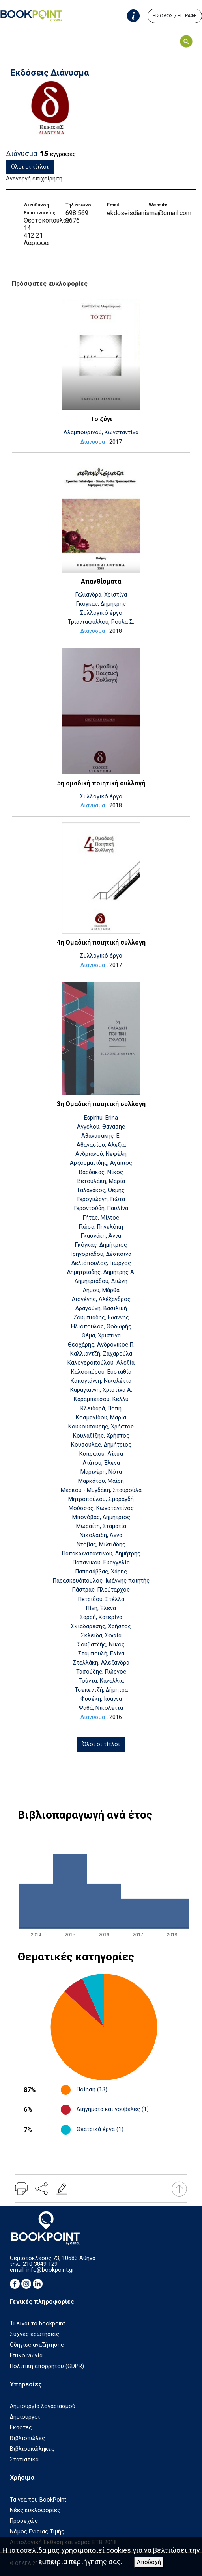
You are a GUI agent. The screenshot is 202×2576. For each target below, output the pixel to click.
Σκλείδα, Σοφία (101, 1635)
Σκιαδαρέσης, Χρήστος (101, 1626)
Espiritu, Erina (101, 1117)
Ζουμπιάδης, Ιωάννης (101, 1317)
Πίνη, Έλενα (101, 1608)
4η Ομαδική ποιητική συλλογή (101, 942)
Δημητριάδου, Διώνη (101, 1281)
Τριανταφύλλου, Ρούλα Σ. (101, 622)
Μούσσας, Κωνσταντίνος (101, 1508)
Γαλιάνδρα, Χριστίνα (101, 594)
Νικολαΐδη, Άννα (101, 1535)
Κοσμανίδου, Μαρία (101, 1417)
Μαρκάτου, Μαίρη (101, 1481)
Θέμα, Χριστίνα (101, 1335)
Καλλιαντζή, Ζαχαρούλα (101, 1353)
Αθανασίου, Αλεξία (101, 1145)
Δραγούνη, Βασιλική (101, 1308)
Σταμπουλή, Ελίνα (101, 1653)
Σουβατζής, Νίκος (101, 1644)
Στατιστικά (24, 2459)
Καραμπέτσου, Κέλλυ (101, 1399)
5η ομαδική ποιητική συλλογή (101, 783)
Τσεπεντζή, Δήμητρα (101, 1690)
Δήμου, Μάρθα (101, 1290)
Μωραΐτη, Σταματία (101, 1526)
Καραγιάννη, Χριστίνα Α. (101, 1390)
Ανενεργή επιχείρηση (34, 178)
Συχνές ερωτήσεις (34, 2334)
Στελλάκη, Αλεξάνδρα (101, 1662)
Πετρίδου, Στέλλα (101, 1599)
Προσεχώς (24, 2521)
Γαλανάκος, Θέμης (101, 1190)
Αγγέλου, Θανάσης (101, 1126)
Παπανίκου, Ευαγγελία (101, 1562)
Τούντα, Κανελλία (101, 1681)
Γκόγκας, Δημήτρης (101, 604)
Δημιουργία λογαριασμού (42, 2406)
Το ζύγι (101, 419)
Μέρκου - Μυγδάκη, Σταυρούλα (101, 1490)
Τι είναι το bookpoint (37, 2323)
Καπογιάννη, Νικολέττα (101, 1381)
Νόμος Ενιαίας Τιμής (37, 2531)
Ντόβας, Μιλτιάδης (101, 1544)
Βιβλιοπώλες (27, 2438)
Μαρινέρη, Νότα (101, 1472)
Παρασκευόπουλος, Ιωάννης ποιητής (101, 1580)
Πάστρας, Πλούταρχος (101, 1590)
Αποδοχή (149, 2562)
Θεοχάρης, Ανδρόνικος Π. (101, 1344)
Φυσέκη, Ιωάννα (101, 1699)
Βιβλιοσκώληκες (32, 2449)
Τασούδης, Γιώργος (101, 1671)
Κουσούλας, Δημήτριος (101, 1444)
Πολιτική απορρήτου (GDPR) (47, 2366)
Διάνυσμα (92, 442)
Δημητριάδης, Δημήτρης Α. (101, 1272)
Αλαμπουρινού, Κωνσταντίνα (101, 432)
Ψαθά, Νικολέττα (101, 1708)
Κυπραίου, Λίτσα (101, 1454)
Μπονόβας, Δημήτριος (101, 1517)
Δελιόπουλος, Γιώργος (101, 1263)
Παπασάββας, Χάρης (101, 1571)
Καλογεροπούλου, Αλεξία (101, 1363)
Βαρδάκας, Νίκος (101, 1172)
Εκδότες (21, 2427)
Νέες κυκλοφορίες (35, 2510)
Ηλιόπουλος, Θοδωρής (101, 1326)
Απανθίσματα (101, 581)
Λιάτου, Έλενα (101, 1463)
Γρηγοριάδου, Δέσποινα (101, 1254)
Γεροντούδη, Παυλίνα (101, 1208)
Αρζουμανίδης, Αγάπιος (101, 1163)
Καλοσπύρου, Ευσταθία (101, 1372)
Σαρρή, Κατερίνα (101, 1617)
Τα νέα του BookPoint (38, 2499)
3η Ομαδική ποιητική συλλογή (101, 1104)
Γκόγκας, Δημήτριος (101, 1245)
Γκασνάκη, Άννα (101, 1236)
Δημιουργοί (25, 2417)
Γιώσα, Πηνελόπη (101, 1227)
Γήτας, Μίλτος (101, 1218)
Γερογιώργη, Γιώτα (101, 1199)
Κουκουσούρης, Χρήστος (101, 1426)
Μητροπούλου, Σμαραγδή (101, 1499)
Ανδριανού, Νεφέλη (101, 1154)
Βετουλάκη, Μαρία (101, 1181)
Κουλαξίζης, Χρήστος (101, 1435)
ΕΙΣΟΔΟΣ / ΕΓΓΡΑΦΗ (175, 16)
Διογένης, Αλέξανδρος (101, 1299)
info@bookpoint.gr (50, 2270)
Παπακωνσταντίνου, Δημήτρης (101, 1553)
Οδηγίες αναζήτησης (37, 2345)
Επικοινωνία (26, 2355)
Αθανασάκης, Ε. (101, 1136)
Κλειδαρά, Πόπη (101, 1408)
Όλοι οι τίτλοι (30, 167)
